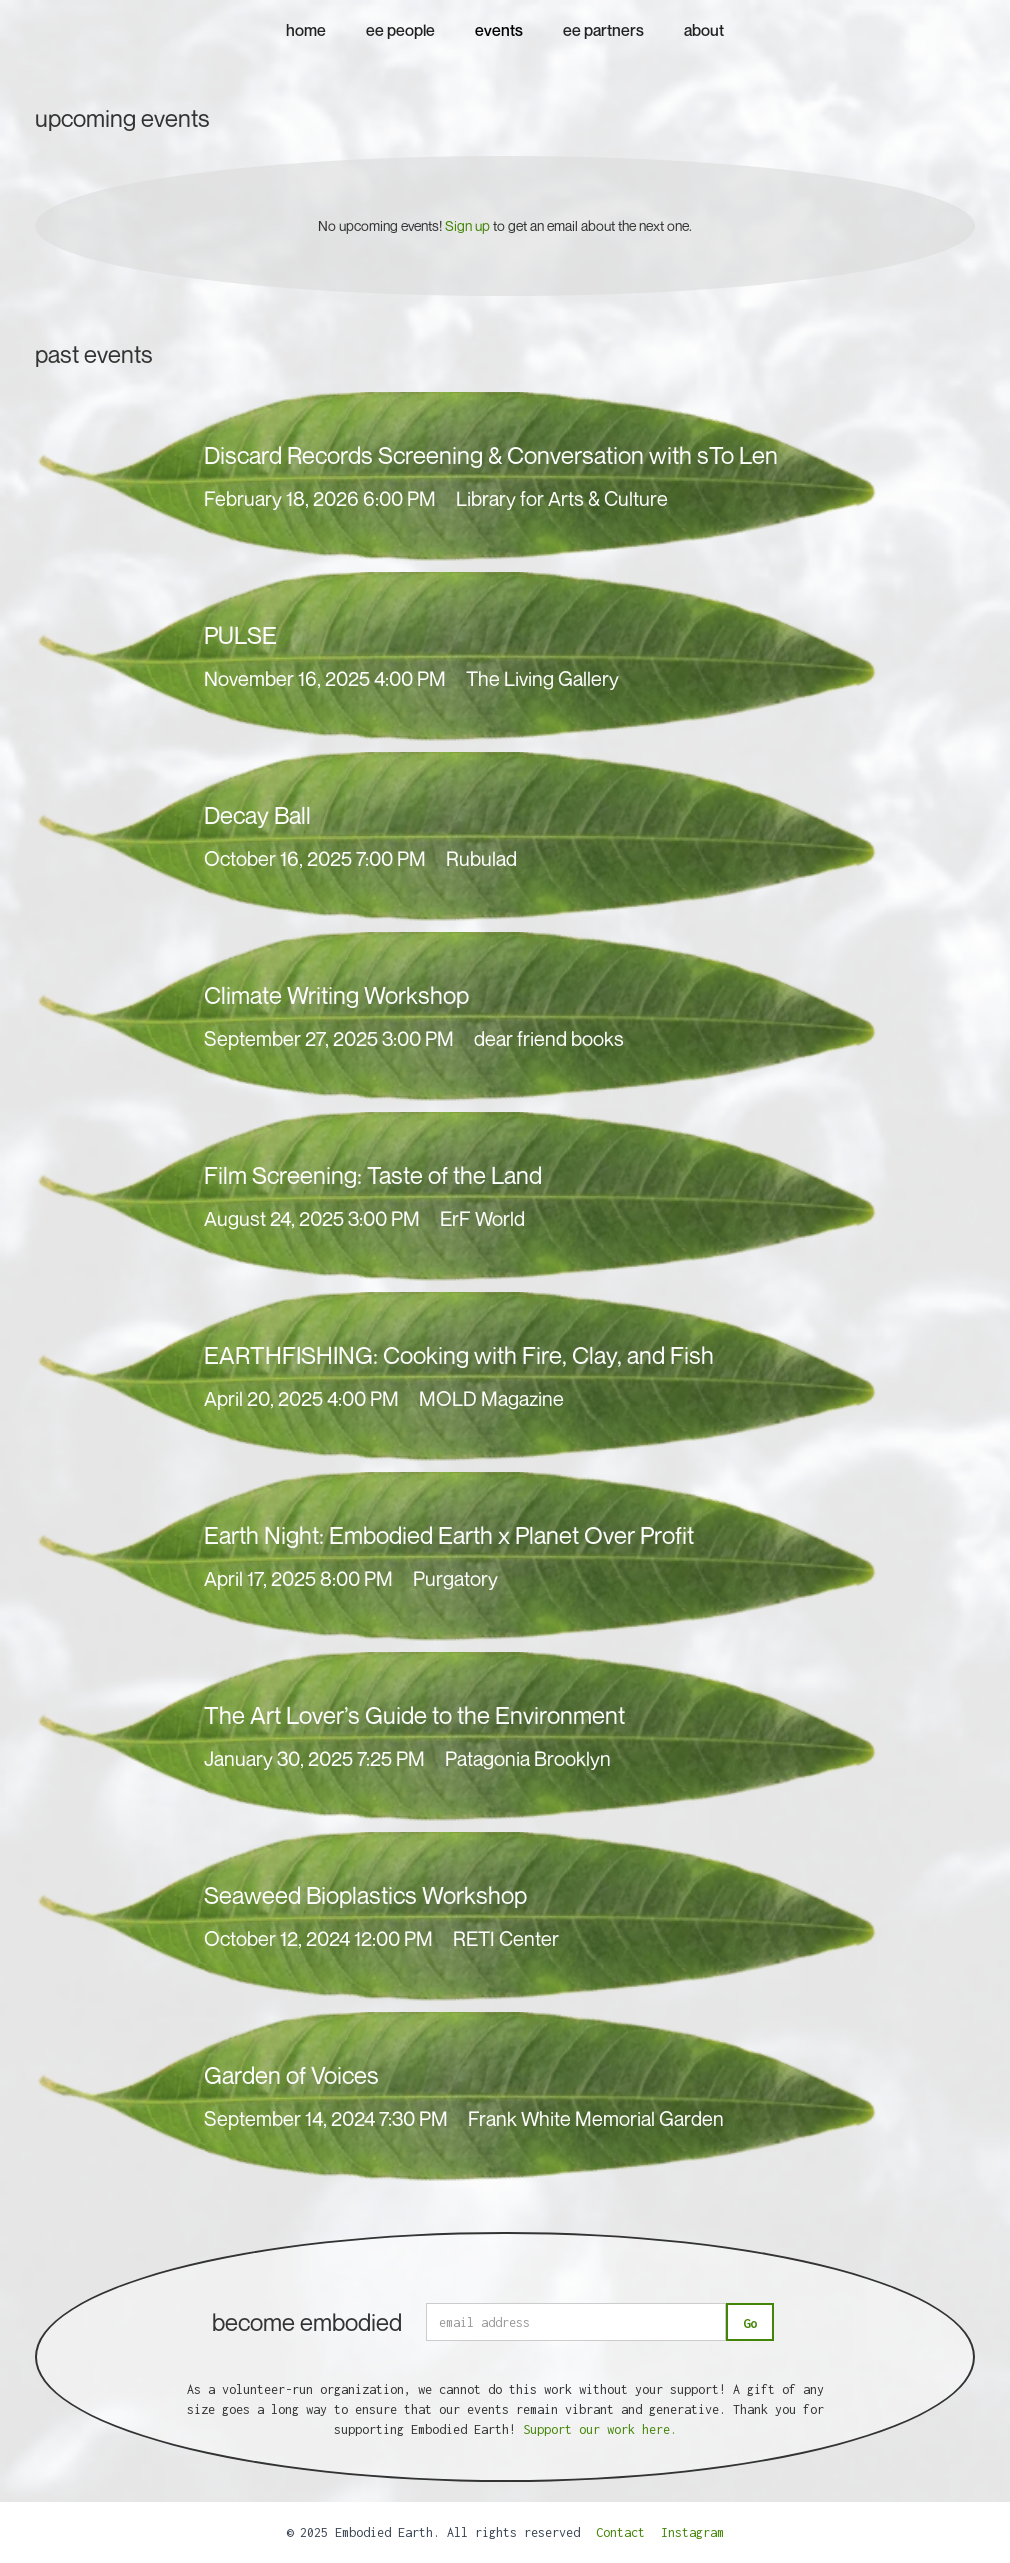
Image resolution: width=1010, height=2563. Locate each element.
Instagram (692, 2532)
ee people (400, 30)
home (306, 30)
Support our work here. (600, 2429)
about (704, 30)
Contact (620, 2532)
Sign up (467, 225)
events (499, 30)
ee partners (603, 30)
